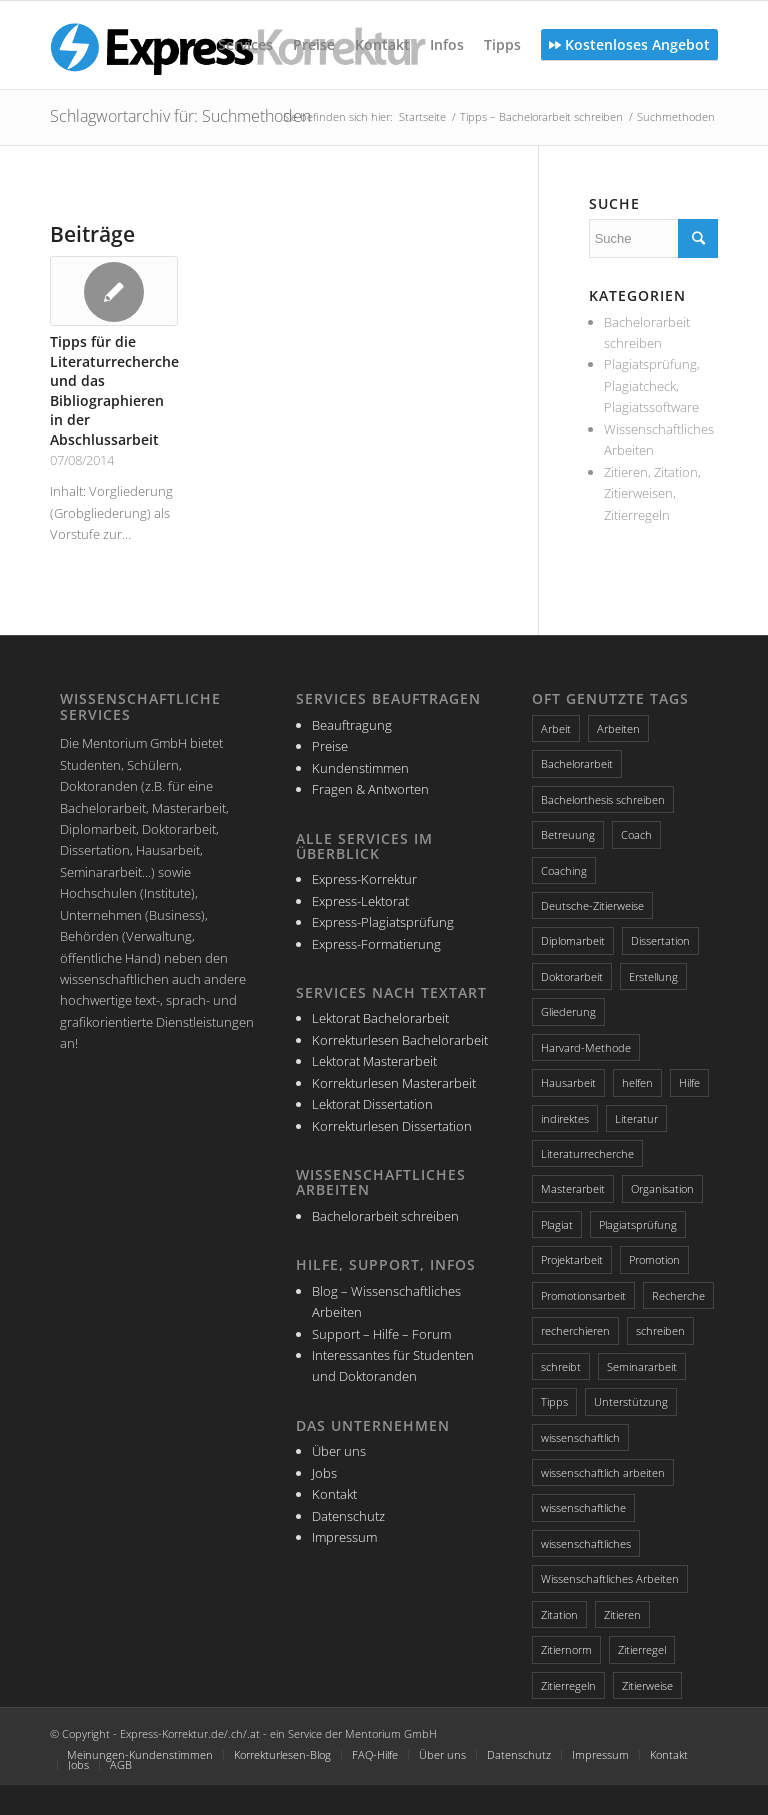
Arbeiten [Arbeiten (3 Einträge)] (618, 728)
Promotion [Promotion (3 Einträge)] (654, 1259)
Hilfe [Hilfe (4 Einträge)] (689, 1082)
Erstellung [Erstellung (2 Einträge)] (653, 976)
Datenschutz (348, 1516)
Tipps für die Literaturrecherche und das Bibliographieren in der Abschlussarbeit (114, 390)
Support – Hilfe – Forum (381, 1334)
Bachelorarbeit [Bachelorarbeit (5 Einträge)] (577, 763)
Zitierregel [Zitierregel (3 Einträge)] (642, 1649)
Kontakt (334, 1494)
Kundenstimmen (360, 768)
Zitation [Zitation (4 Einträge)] (559, 1614)
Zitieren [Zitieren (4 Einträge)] (622, 1614)
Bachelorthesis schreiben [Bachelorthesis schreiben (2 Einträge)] (603, 799)
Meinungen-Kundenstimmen (140, 1754)
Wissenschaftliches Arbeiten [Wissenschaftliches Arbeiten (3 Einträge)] (610, 1578)
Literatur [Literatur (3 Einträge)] (636, 1118)
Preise (330, 746)
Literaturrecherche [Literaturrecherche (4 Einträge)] (587, 1153)
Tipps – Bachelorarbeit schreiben (541, 116)
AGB (121, 1764)
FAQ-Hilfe (375, 1754)
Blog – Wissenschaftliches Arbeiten (386, 1301)
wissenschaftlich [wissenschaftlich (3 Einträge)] (580, 1437)
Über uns (339, 1451)
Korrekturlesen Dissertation (392, 1126)
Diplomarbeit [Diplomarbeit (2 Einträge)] (573, 940)
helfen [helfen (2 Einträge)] (637, 1082)
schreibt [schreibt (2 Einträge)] (561, 1366)
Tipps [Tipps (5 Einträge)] (554, 1401)
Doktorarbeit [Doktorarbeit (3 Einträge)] (572, 976)
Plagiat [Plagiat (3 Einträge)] (557, 1224)
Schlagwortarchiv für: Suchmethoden (180, 116)
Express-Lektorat (360, 901)
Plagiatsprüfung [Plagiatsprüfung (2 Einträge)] (638, 1224)
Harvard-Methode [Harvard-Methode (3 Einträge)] (586, 1047)
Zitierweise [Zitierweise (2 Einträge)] (647, 1685)
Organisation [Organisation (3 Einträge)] (662, 1188)
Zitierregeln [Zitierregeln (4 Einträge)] (568, 1685)
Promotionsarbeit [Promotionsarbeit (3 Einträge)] (583, 1295)
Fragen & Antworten (370, 789)
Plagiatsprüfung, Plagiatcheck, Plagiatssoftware (652, 385)
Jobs (324, 1473)
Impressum (344, 1537)
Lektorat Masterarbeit (374, 1061)
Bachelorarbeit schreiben (385, 1216)
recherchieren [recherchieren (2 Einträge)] (575, 1330)
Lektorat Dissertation (372, 1104)
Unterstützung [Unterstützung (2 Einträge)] (631, 1401)
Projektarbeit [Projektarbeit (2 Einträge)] (572, 1259)
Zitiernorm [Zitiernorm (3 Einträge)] (566, 1649)
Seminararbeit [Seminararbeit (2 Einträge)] (642, 1366)
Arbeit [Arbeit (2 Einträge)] (556, 728)
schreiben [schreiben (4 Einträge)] (660, 1330)
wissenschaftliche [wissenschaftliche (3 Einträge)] (583, 1507)
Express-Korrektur (364, 879)
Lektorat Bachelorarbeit (380, 1018)
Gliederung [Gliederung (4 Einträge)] (568, 1011)
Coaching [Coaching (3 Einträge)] (564, 870)
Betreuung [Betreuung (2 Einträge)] (568, 834)
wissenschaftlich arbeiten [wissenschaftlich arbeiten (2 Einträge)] (603, 1472)
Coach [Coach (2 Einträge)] (636, 834)
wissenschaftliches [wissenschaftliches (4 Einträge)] (586, 1543)
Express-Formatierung (376, 944)
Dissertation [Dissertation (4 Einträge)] (660, 940)
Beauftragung (352, 725)
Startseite (422, 116)
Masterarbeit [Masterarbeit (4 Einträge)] (573, 1188)
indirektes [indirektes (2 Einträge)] (565, 1118)
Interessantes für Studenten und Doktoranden (393, 1365)
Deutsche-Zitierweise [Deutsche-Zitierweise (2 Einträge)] (592, 905)
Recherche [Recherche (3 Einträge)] (678, 1295)
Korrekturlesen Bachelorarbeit (400, 1040)
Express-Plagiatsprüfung (383, 922)
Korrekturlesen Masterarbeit (394, 1083)
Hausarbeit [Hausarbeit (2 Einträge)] (568, 1082)
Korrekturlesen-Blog (282, 1754)
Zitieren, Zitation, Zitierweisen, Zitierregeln (652, 493)
